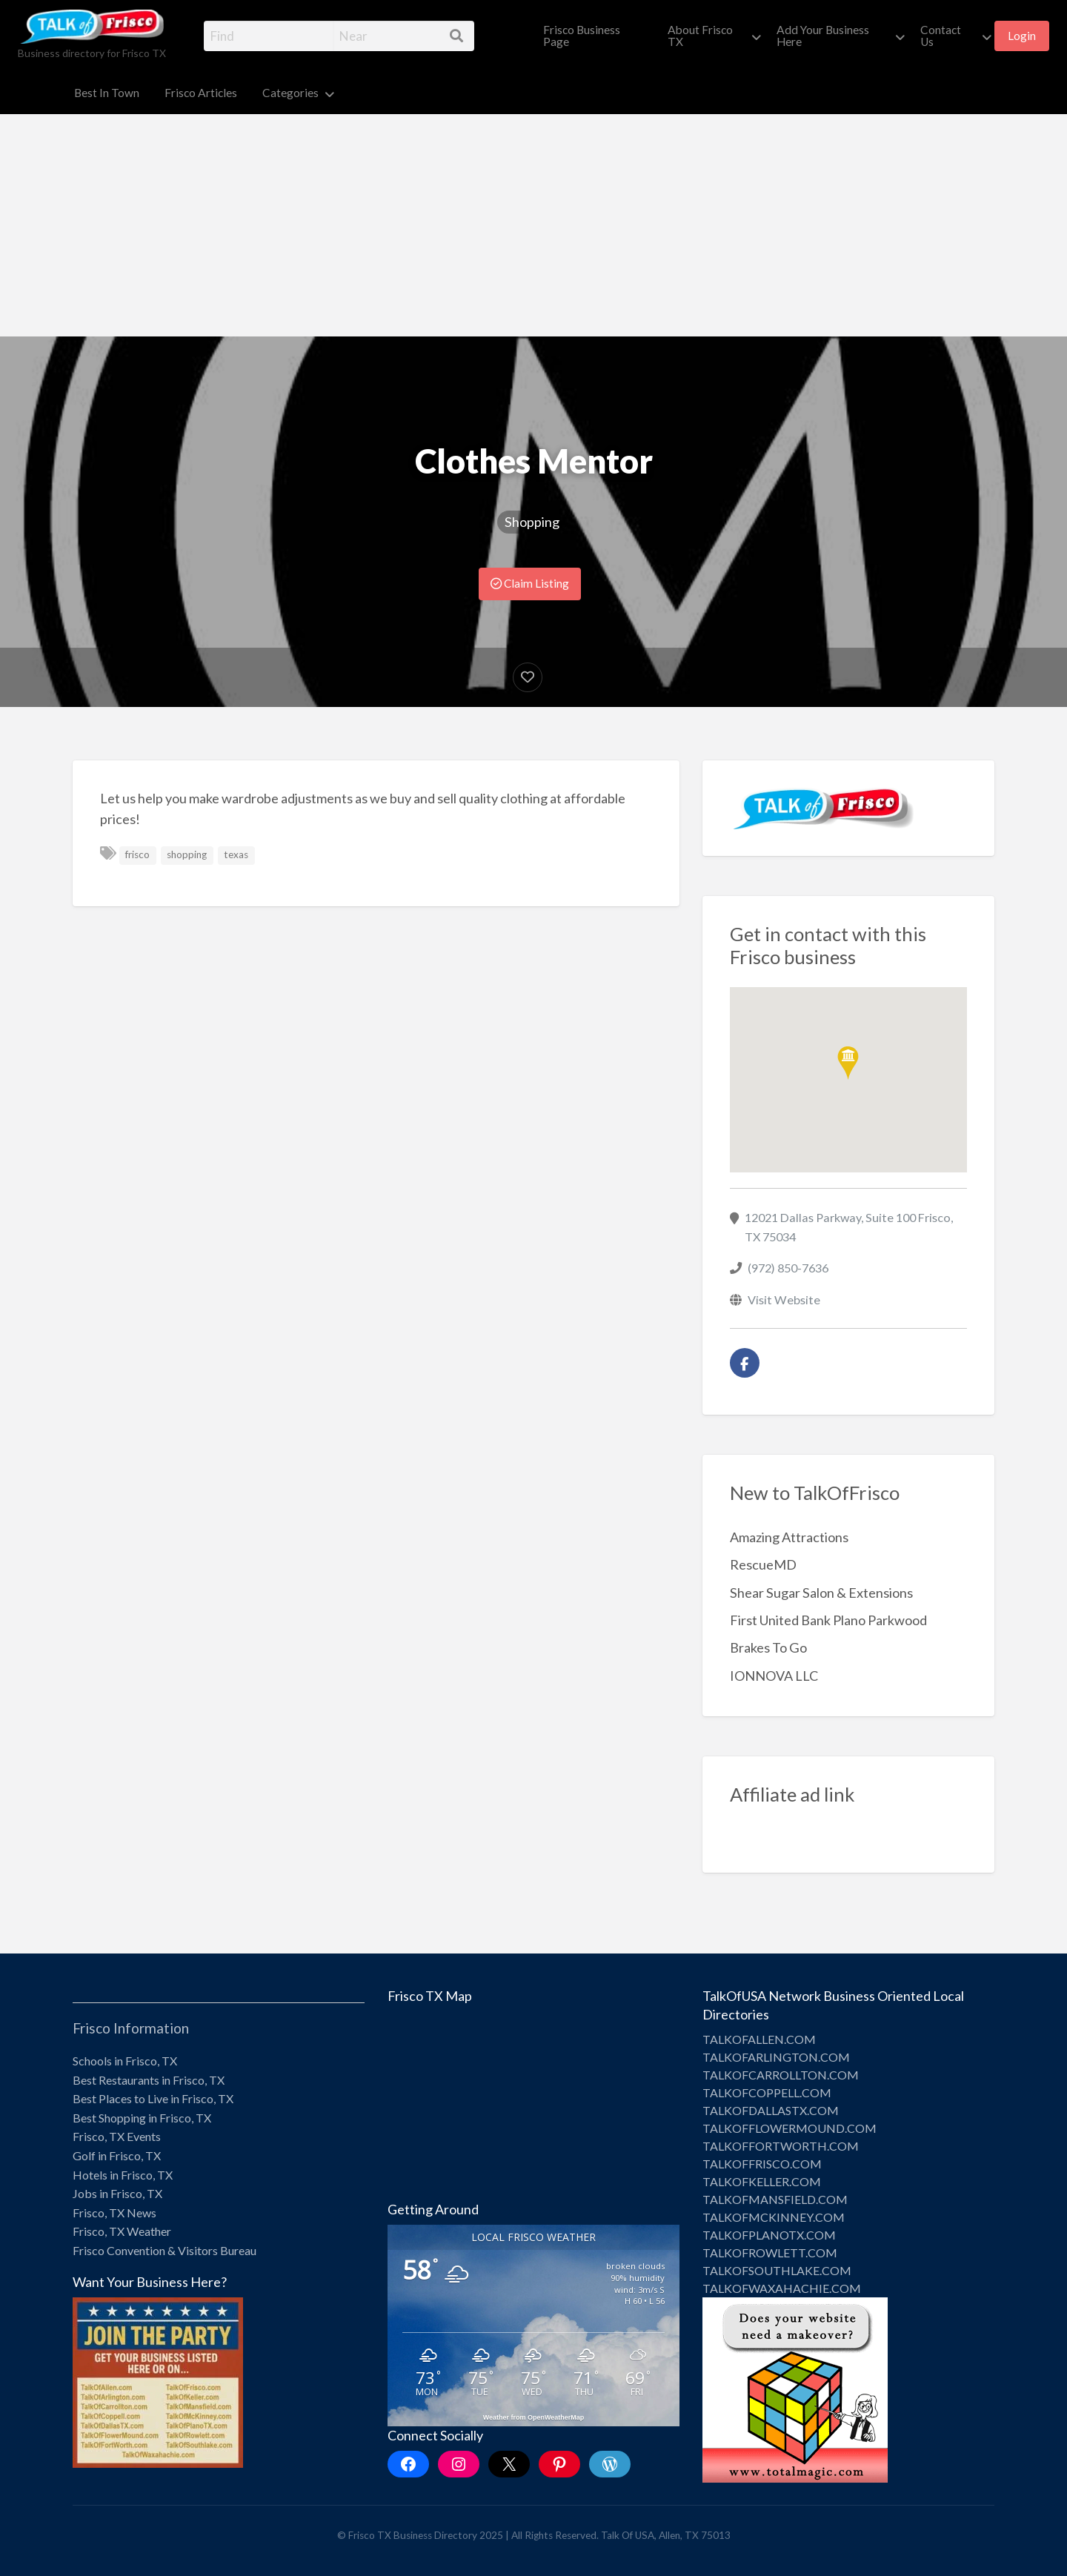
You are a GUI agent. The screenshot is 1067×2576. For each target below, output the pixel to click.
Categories (290, 92)
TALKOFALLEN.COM (759, 2039)
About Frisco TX (700, 35)
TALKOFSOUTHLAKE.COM (776, 2270)
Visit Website (784, 1299)
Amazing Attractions (789, 1537)
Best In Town (106, 92)
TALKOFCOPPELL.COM (766, 2092)
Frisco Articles (200, 92)
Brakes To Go (768, 1647)
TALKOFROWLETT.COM (769, 2252)
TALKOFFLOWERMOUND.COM (789, 2128)
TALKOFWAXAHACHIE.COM (781, 2288)
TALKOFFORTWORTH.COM (780, 2146)
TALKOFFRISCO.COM (762, 2164)
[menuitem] (593, 36)
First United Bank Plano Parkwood (828, 1620)
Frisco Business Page (581, 35)
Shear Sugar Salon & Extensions (821, 1592)
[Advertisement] (533, 225)
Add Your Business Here (823, 35)
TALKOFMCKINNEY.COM (773, 2217)
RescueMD (763, 1564)
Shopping (532, 522)
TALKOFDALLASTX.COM (770, 2110)
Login (1022, 35)
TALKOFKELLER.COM (761, 2181)
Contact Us (940, 35)
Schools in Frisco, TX (125, 2061)
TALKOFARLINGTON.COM (776, 2057)
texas (236, 854)
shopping (187, 854)
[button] (848, 1063)
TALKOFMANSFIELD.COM (775, 2199)
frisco (137, 854)
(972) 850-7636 (788, 1268)
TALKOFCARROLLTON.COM (780, 2075)
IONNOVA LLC (774, 1675)
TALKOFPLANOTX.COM (769, 2235)
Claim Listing (530, 583)
